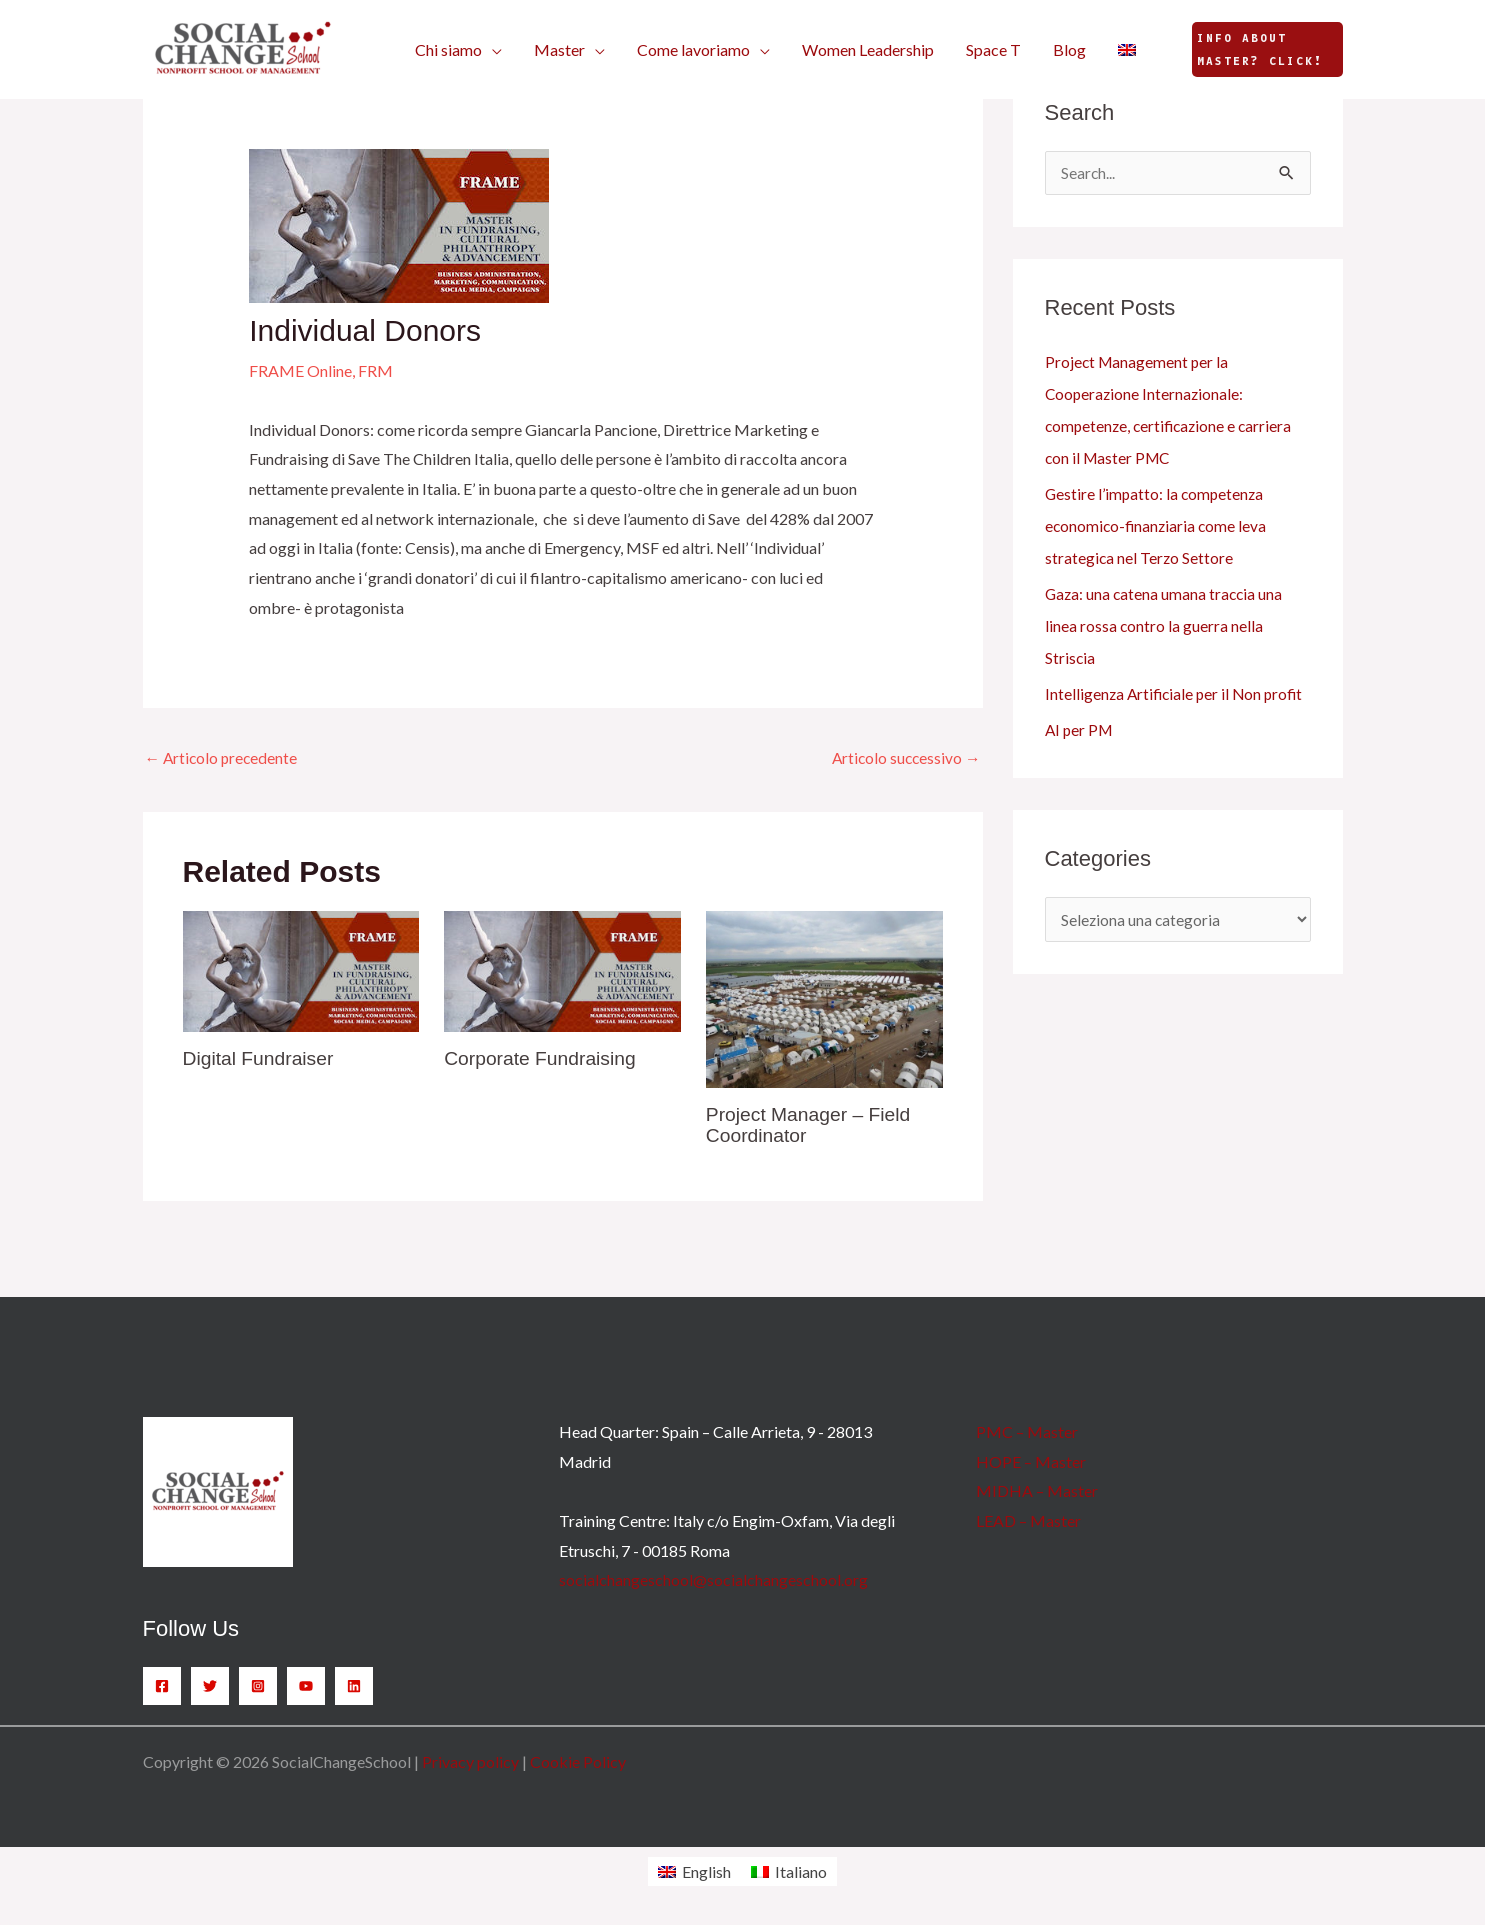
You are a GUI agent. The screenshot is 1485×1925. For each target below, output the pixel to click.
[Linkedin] (354, 1687)
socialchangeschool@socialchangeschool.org (713, 1580)
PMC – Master (1027, 1432)
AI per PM (1080, 730)
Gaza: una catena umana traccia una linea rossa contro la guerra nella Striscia (1166, 626)
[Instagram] (258, 1687)
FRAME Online (300, 370)
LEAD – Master (1028, 1521)
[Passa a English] (694, 1872)
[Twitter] (210, 1687)
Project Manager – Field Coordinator (812, 1126)
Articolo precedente (223, 758)
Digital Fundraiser (261, 1060)
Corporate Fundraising (543, 1060)
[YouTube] (306, 1687)
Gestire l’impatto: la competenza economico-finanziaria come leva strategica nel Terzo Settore (1158, 526)
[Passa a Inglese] (1127, 50)
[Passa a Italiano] (789, 1872)
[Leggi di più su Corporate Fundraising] (562, 970)
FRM (375, 370)
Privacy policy (470, 1762)
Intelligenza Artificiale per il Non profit (1177, 694)
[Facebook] (162, 1687)
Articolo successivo (904, 758)
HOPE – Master (1031, 1462)
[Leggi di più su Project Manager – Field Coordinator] (824, 998)
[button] (458, 50)
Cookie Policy (578, 1762)
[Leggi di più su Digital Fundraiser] (301, 970)
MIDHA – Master (1037, 1491)
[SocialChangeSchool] (243, 47)
